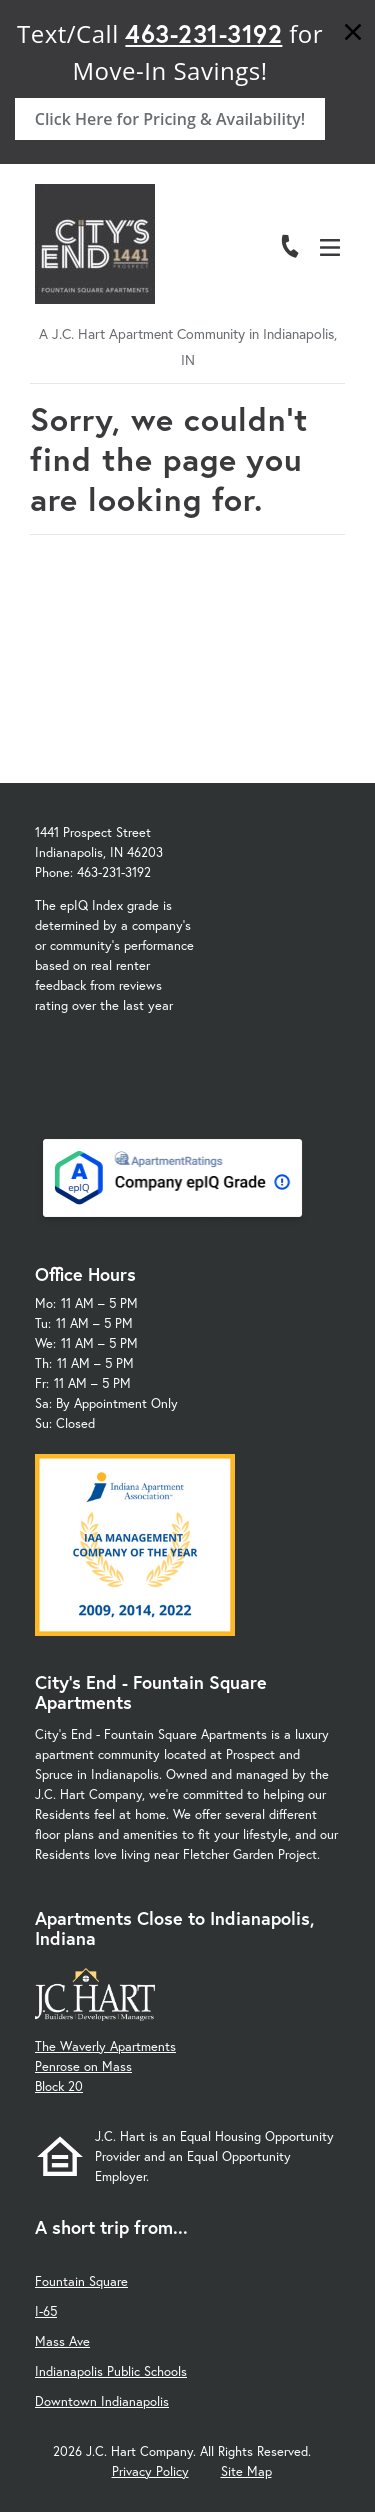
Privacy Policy (150, 2471)
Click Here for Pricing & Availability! (170, 119)
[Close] (353, 34)
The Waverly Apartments (105, 2046)
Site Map (246, 2471)
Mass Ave (62, 2341)
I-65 (46, 2311)
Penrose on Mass (83, 2066)
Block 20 (59, 2086)
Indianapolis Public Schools (111, 2371)
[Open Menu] (330, 247)
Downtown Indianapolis (102, 2401)
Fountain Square (81, 2281)
